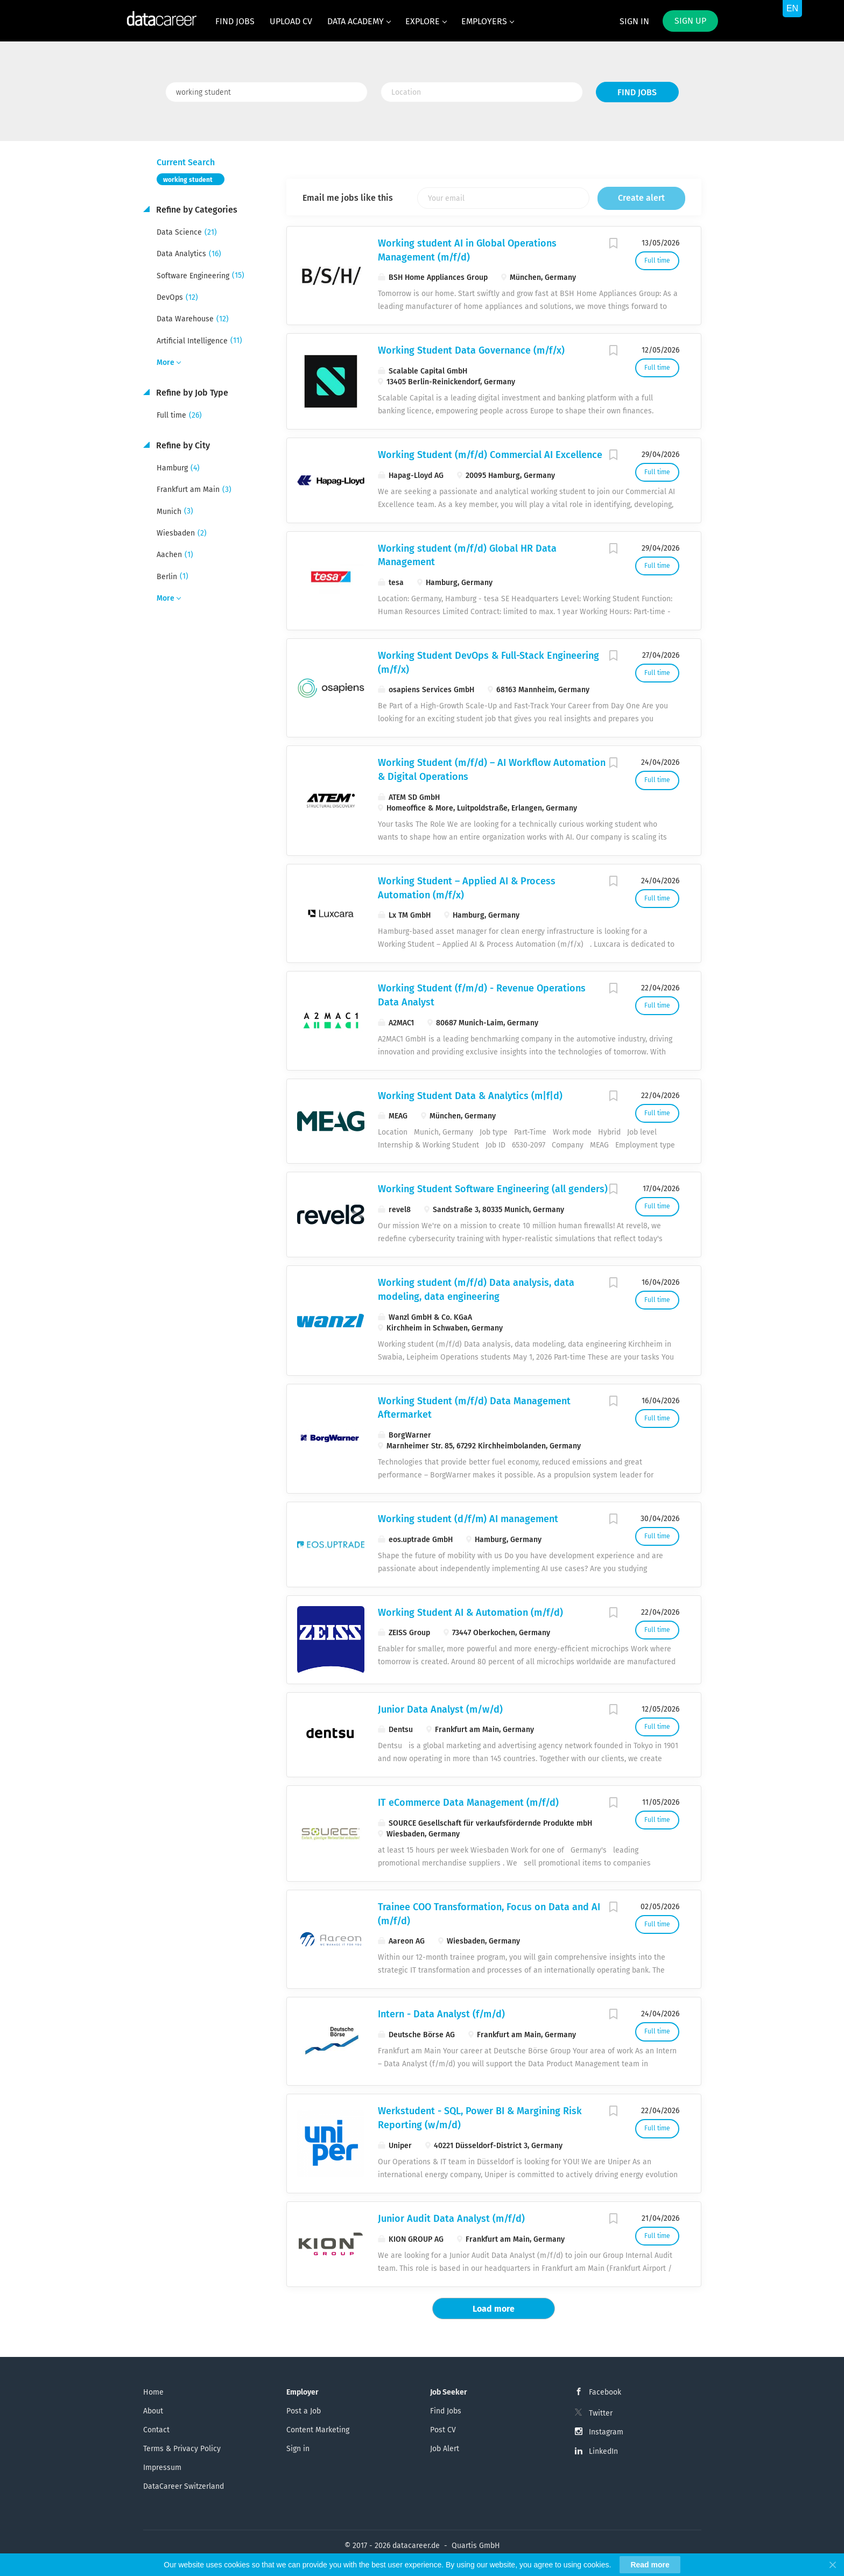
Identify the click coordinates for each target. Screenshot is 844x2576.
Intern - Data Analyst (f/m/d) (441, 2014)
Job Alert (444, 2448)
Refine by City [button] (182, 445)
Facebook (605, 2392)
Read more (649, 2564)
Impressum (162, 2467)
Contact (156, 2429)
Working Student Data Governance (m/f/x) (471, 350)
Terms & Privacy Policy (182, 2448)
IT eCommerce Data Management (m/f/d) (468, 1802)
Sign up (690, 21)
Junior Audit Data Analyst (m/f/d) (451, 2219)
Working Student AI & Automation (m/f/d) (470, 1612)
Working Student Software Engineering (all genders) (493, 1189)
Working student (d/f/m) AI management (468, 1519)
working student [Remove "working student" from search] (188, 180)
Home (153, 2392)
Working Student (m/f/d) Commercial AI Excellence (490, 455)
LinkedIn (603, 2451)
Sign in (634, 21)
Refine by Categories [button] (195, 210)
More (165, 362)
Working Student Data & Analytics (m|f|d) (470, 1096)
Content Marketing (317, 2429)
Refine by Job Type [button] (191, 393)
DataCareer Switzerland (183, 2486)
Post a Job (303, 2411)
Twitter (601, 2413)
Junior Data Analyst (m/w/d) (440, 1709)
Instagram (606, 2432)
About (153, 2411)
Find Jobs (637, 92)
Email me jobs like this (348, 198)
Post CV (443, 2429)
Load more (494, 2309)
